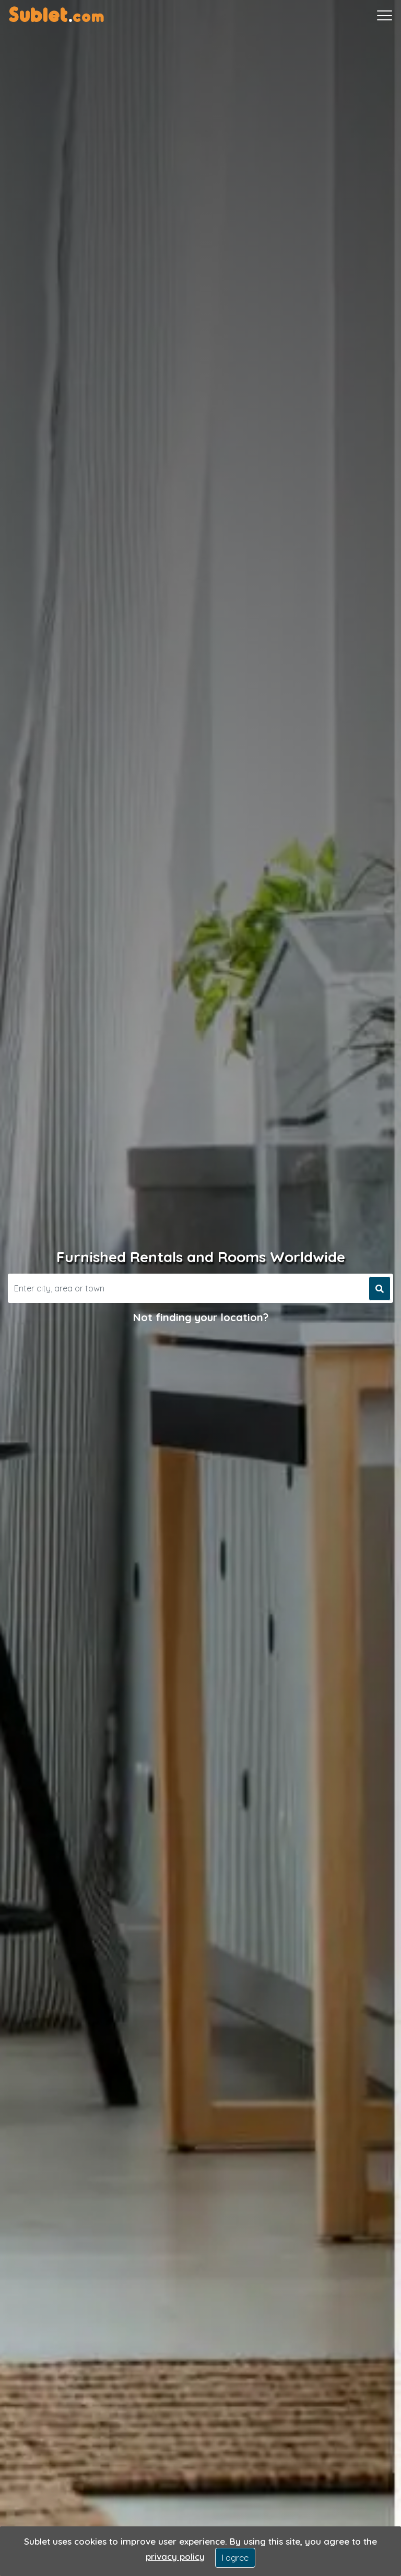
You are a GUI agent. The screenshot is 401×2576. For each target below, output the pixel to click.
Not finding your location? (200, 1317)
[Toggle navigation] (384, 16)
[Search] (187, 1288)
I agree (235, 2557)
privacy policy (175, 2556)
